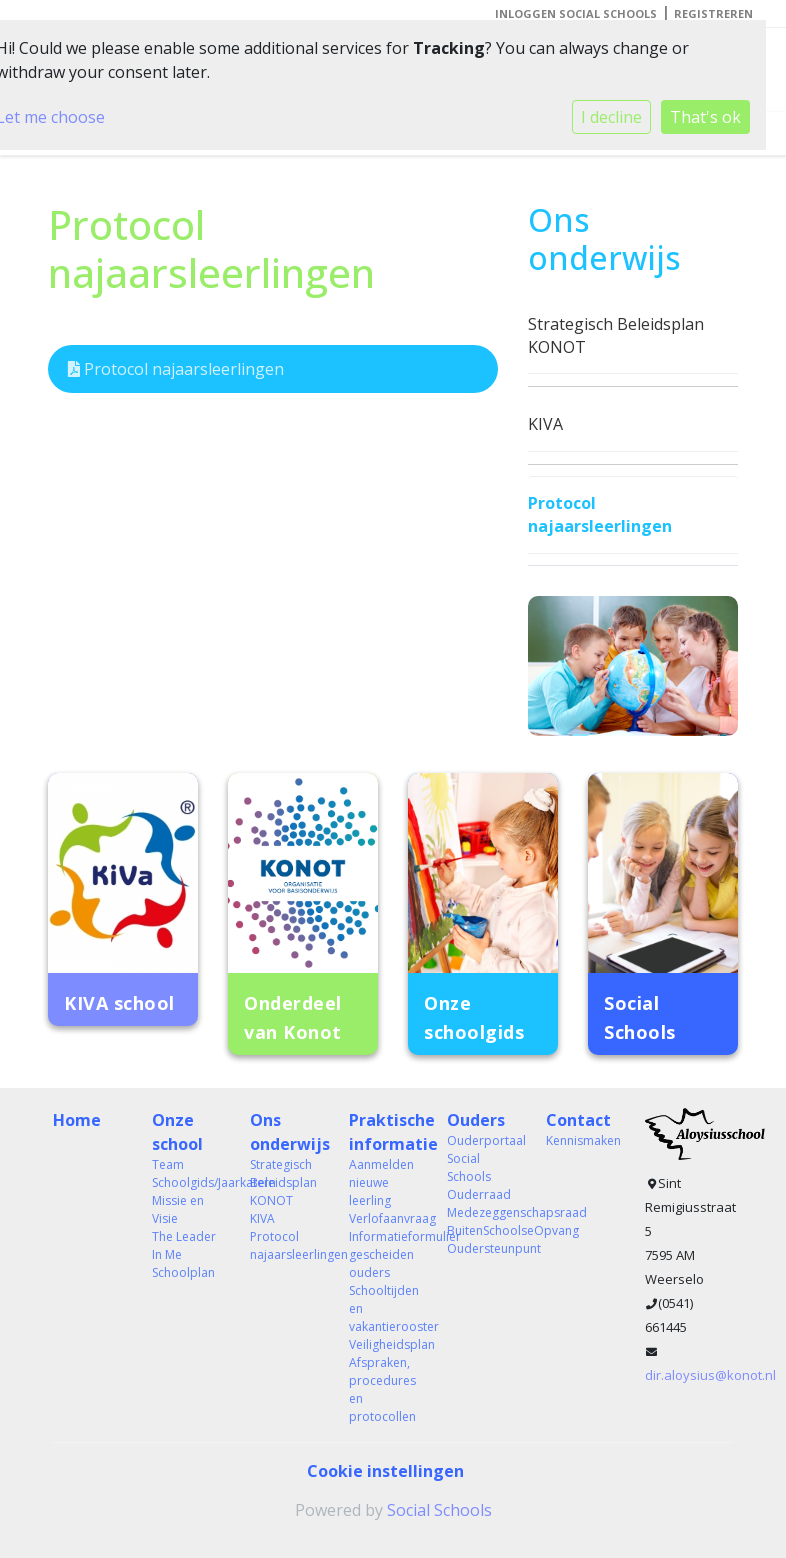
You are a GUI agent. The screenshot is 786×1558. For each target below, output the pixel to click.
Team (168, 1164)
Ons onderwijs (284, 1132)
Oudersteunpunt (481, 1248)
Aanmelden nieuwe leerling (381, 1182)
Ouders (476, 1120)
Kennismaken (580, 1140)
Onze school (177, 1132)
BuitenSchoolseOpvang (481, 1230)
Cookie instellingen (385, 1471)
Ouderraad (479, 1194)
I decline (611, 117)
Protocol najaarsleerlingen (176, 369)
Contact (578, 1120)
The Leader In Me (184, 1245)
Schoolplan (183, 1272)
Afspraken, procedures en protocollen (382, 1389)
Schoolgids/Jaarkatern (186, 1182)
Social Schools (439, 1510)
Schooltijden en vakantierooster (383, 1308)
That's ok (705, 117)
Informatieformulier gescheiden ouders (383, 1254)
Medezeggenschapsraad (481, 1212)
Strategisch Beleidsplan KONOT (616, 335)
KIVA (545, 424)
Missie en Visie (178, 1209)
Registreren (713, 13)
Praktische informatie (383, 1132)
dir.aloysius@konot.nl (710, 1375)
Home (77, 1120)
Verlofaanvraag (383, 1218)
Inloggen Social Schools (576, 13)
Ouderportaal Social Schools (481, 1158)
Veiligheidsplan (383, 1344)
